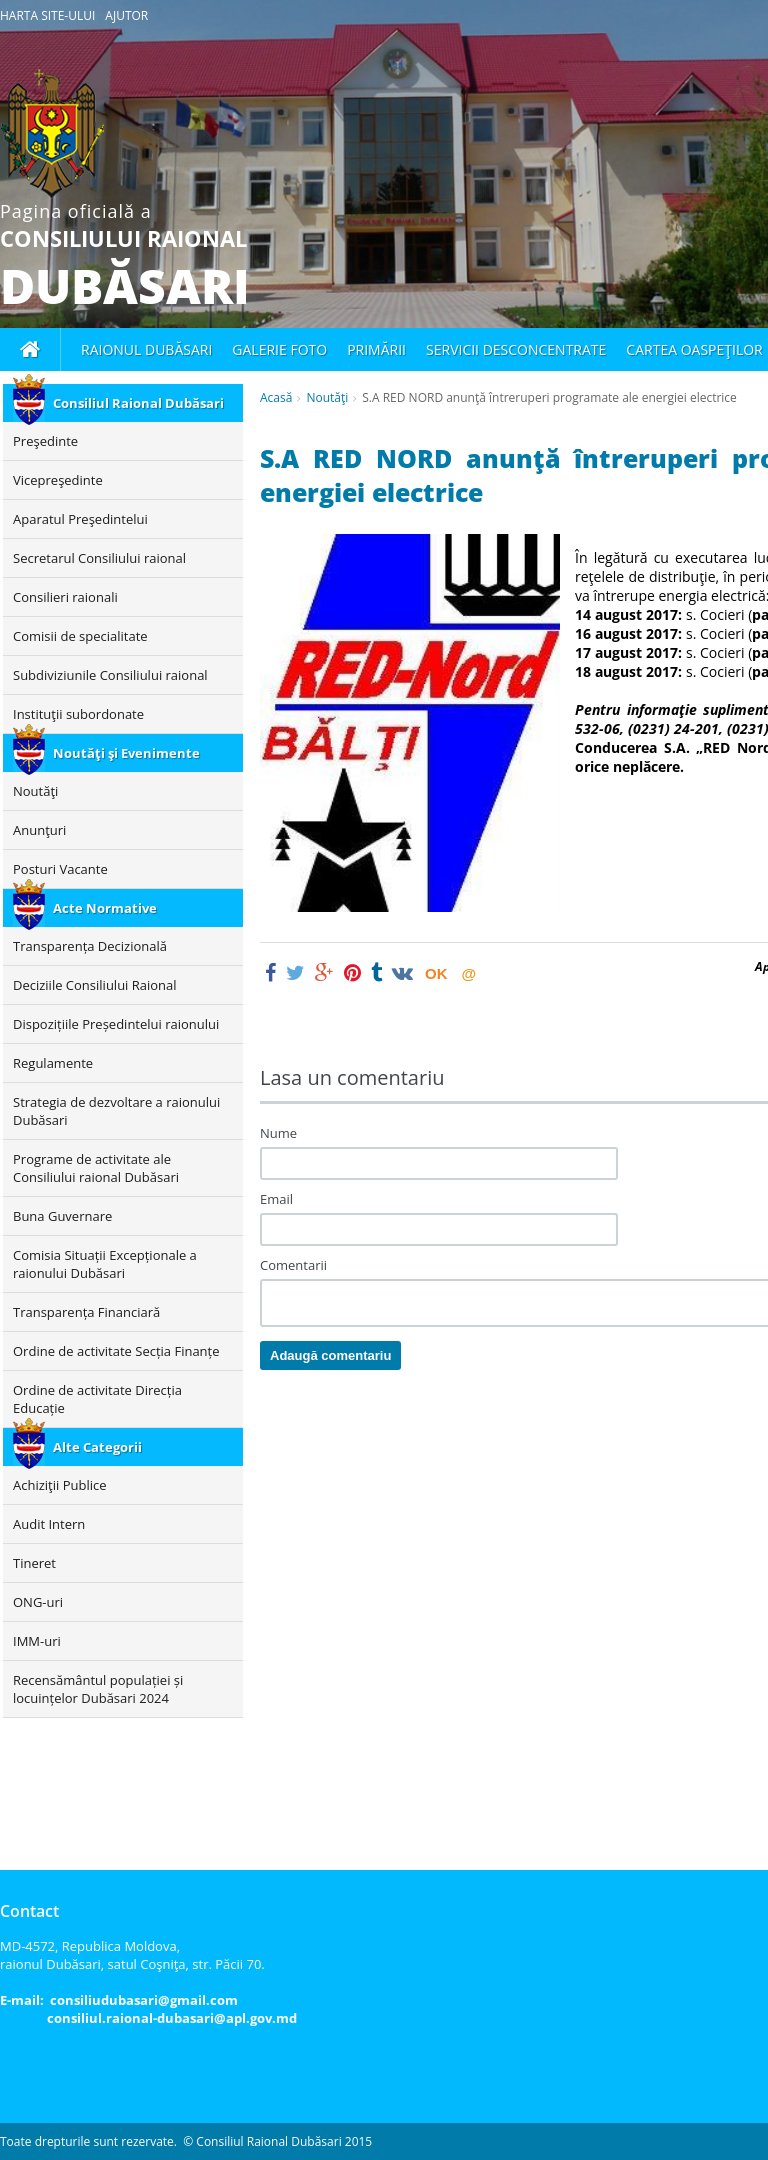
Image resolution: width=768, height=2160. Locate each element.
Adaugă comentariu (330, 1355)
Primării (376, 349)
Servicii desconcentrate (516, 349)
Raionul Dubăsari (146, 349)
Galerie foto (279, 349)
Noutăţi (327, 397)
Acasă (276, 397)
